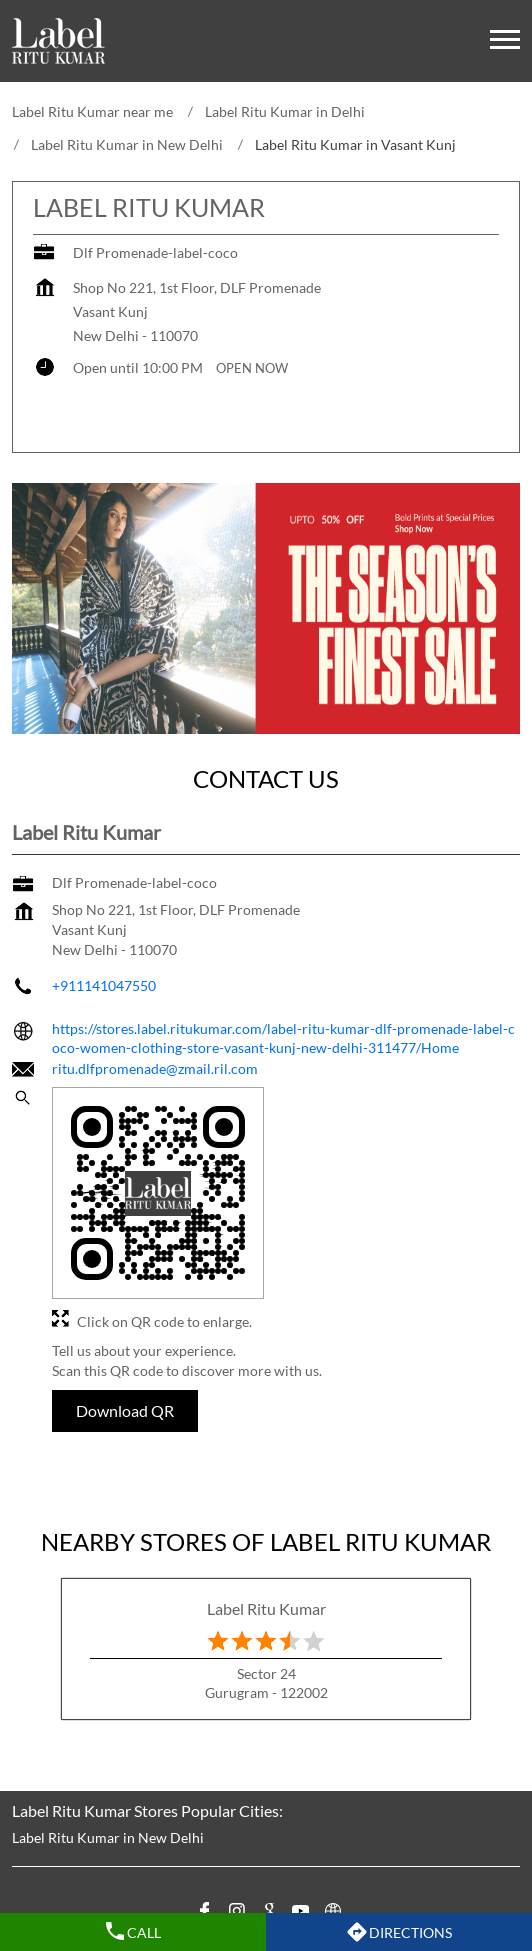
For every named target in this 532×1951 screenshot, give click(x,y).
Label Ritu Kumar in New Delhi (108, 1837)
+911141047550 (104, 985)
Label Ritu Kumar (266, 1608)
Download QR (125, 1410)
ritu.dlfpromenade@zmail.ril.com (155, 1068)
